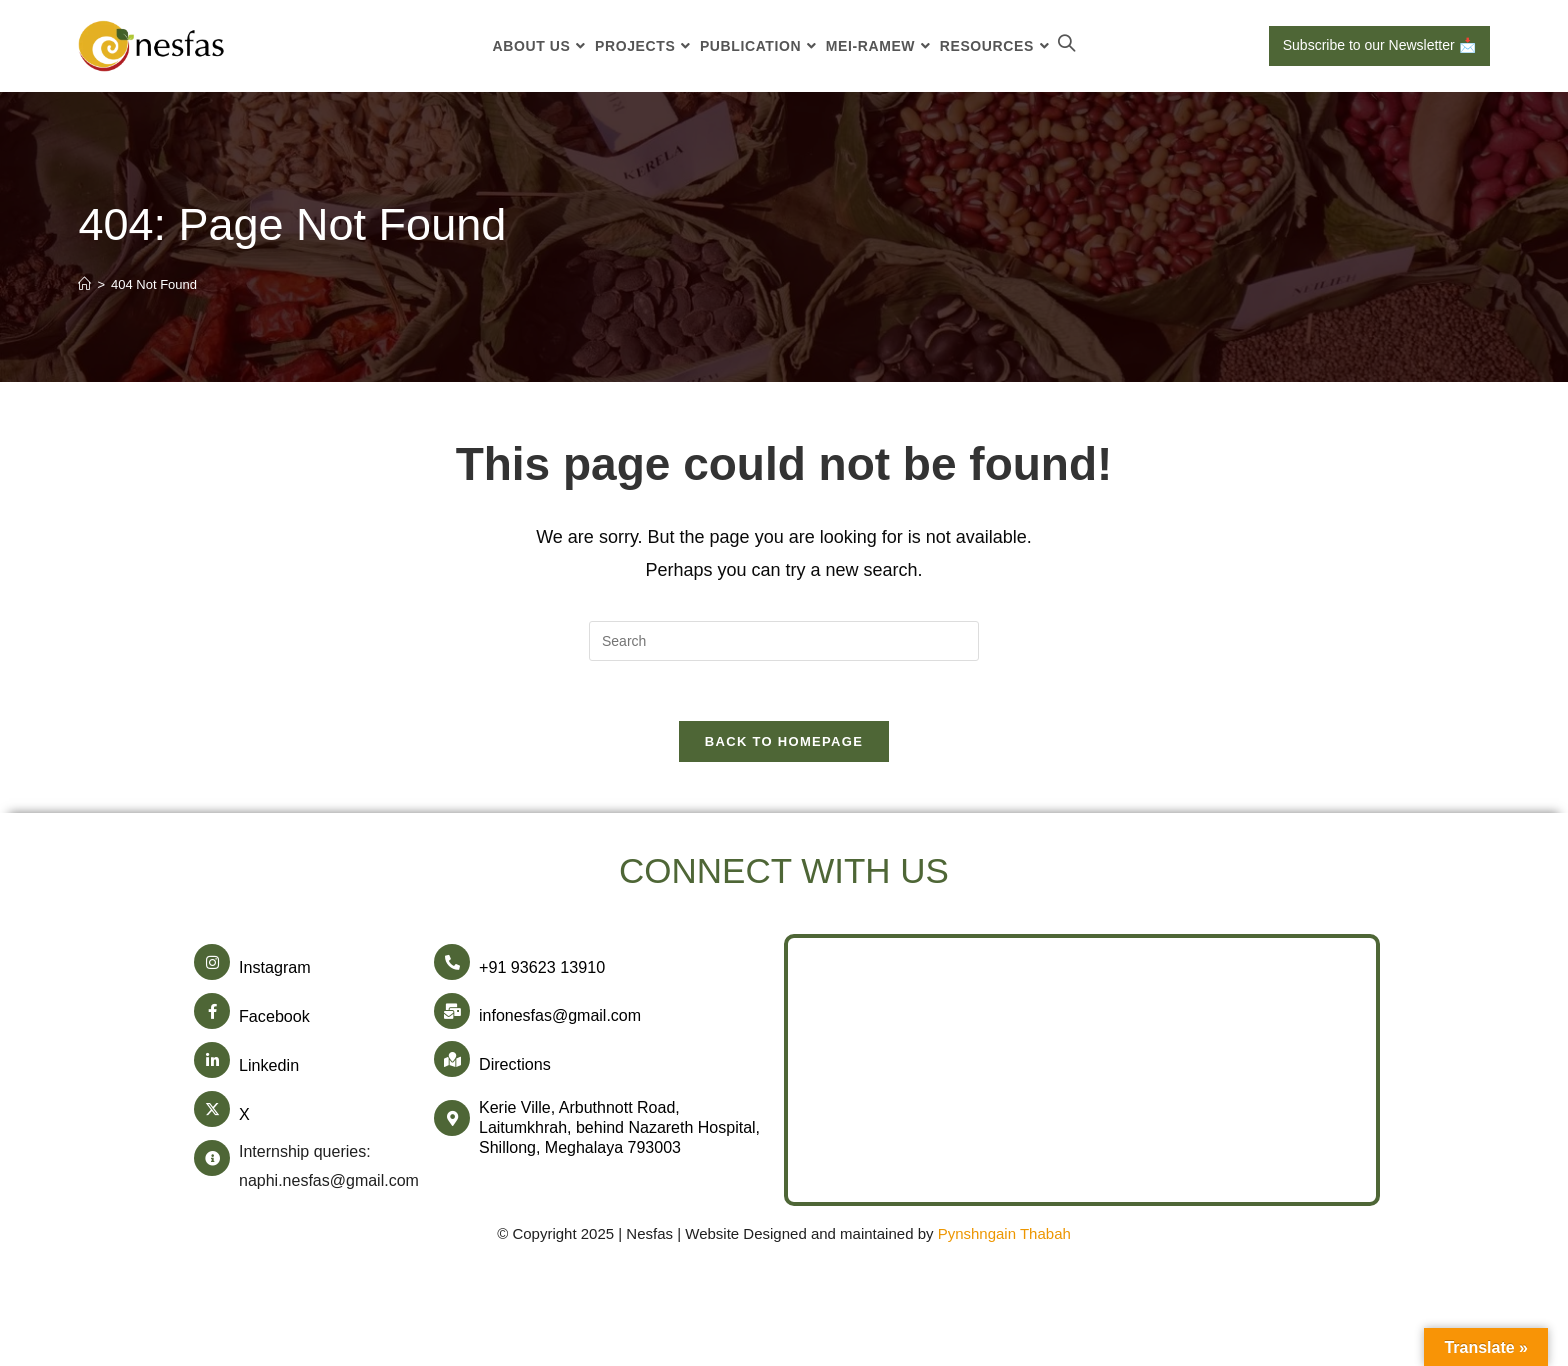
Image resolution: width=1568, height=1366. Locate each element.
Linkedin (269, 1064)
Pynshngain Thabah (1004, 1230)
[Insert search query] (784, 641)
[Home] (84, 284)
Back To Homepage (784, 742)
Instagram (274, 968)
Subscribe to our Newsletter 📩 (1379, 45)
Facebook (274, 1016)
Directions (514, 1064)
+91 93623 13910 (541, 968)
